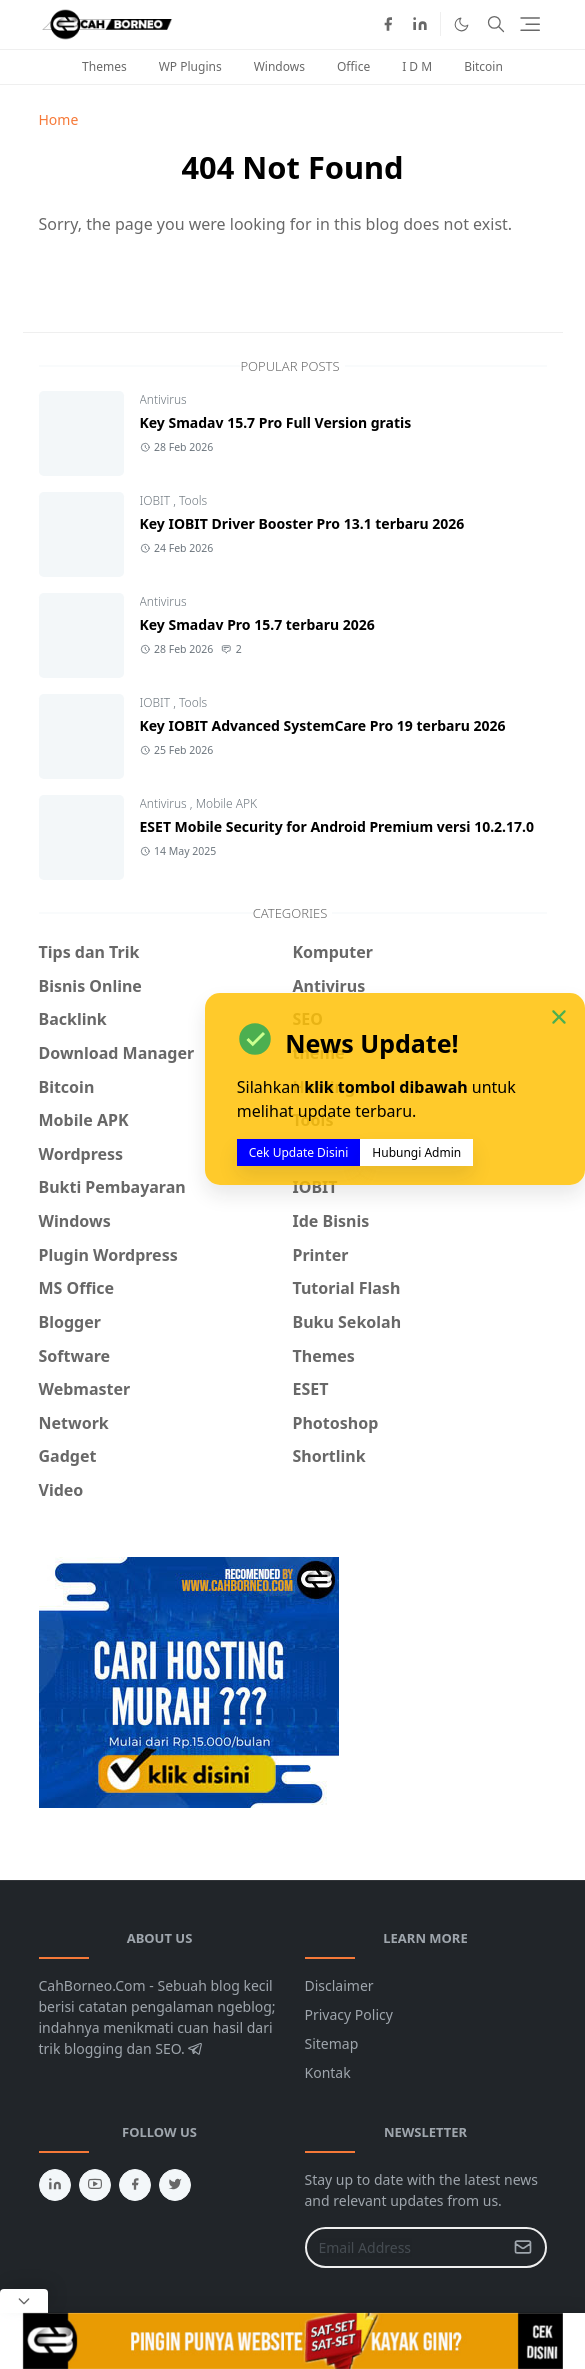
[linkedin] (420, 24)
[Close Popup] (24, 2301)
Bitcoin (483, 66)
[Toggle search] (496, 24)
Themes (104, 66)
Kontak (328, 2072)
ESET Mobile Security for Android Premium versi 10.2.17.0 (337, 826)
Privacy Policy (349, 2014)
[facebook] (388, 24)
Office (353, 66)
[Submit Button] (523, 2247)
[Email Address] (404, 2247)
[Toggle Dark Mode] (461, 24)
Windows (279, 66)
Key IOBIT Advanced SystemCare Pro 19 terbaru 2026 (323, 725)
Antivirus (163, 399)
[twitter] (175, 2185)
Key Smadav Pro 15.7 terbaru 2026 (257, 624)
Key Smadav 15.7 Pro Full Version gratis (276, 422)
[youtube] (95, 2185)
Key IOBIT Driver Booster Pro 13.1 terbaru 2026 (302, 523)
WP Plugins (190, 66)
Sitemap (332, 2043)
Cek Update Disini (299, 1152)
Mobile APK (226, 803)
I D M (417, 66)
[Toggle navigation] (530, 24)
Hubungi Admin (416, 1152)
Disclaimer (339, 1985)
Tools (193, 500)
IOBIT (157, 500)
